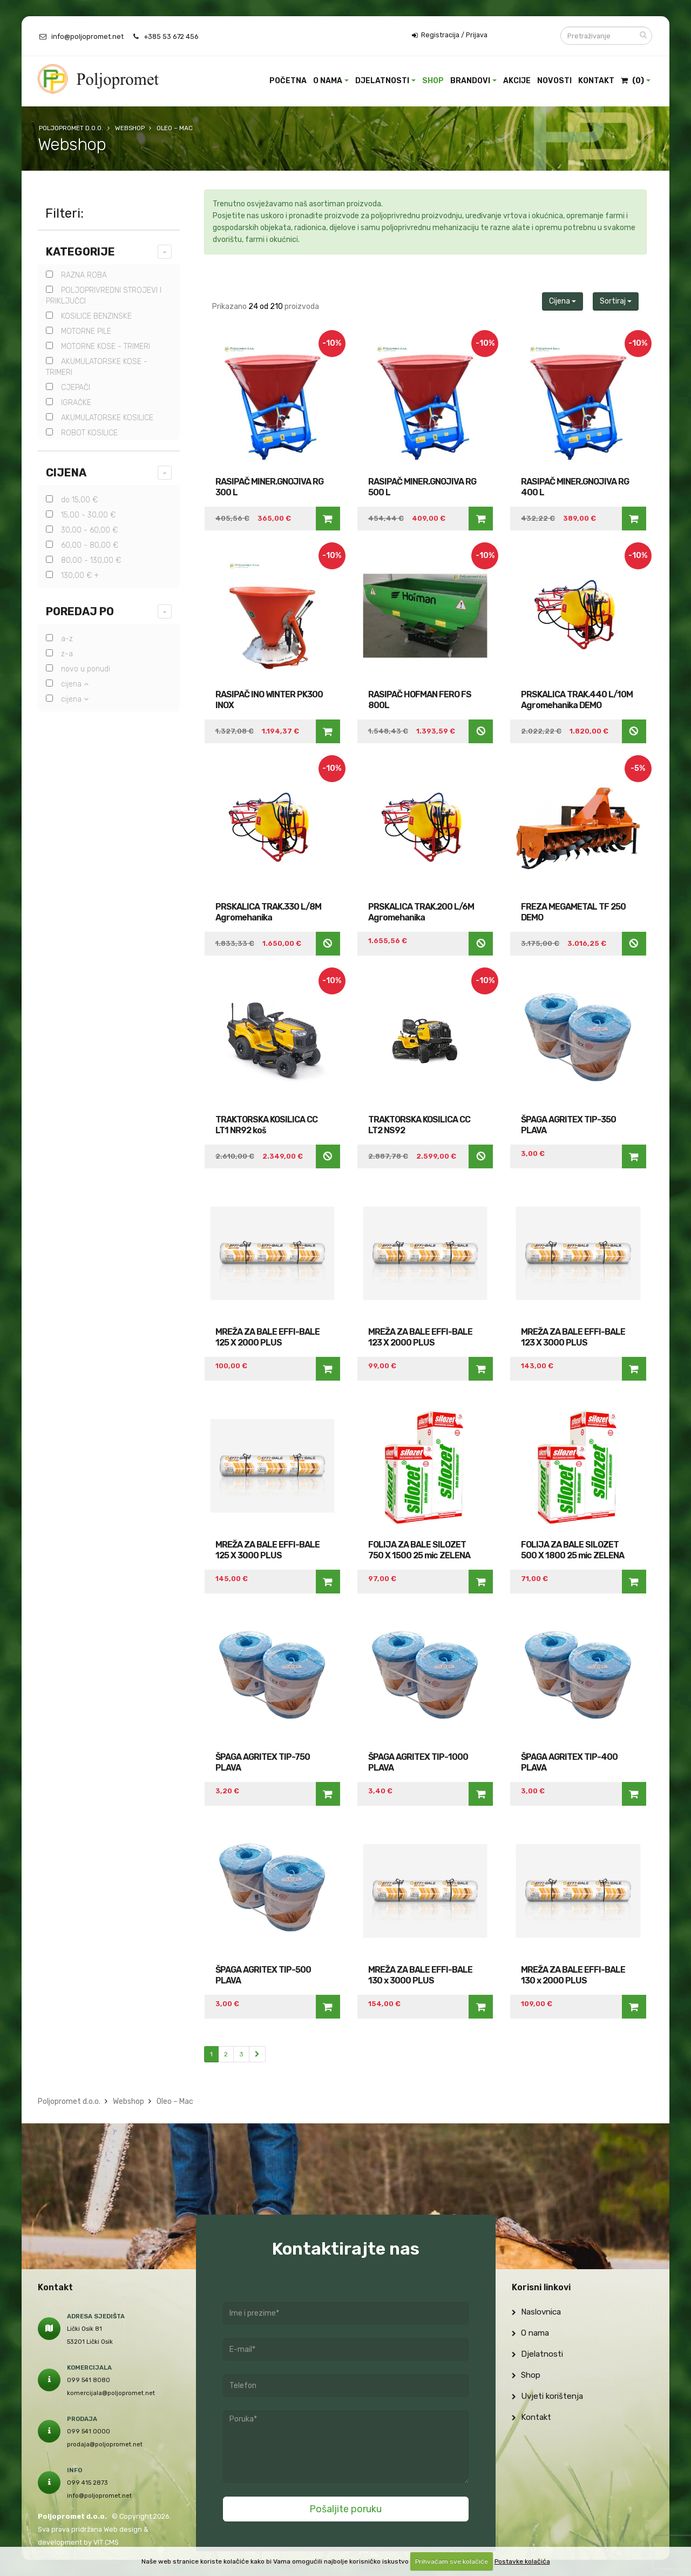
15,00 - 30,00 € (81, 515)
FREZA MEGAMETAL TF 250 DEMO (573, 912)
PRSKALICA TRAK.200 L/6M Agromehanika (421, 912)
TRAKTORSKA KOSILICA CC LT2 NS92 (419, 1124)
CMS (112, 2542)
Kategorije (80, 251)
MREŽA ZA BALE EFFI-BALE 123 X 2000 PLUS (420, 1337)
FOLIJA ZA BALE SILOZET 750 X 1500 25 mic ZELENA (419, 1550)
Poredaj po (80, 611)
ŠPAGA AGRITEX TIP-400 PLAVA (569, 1762)
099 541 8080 (88, 2380)
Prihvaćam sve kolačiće (451, 2561)
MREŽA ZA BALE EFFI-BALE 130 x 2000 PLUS (573, 1975)
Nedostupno (481, 731)
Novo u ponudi (78, 669)
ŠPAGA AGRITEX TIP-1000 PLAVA (418, 1762)
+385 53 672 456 (171, 36)
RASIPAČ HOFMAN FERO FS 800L (419, 699)
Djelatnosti (382, 80)
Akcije (517, 80)
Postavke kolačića (522, 2561)
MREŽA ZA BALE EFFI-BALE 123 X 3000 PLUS (573, 1337)
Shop (433, 80)
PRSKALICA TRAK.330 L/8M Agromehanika (268, 912)
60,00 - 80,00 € (82, 545)
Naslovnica (536, 2312)
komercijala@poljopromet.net (111, 2393)
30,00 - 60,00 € (82, 530)
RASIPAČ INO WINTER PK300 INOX (269, 699)
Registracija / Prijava (449, 35)
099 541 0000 (88, 2431)
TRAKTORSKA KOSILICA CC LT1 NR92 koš (266, 1124)
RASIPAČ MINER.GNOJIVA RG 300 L (269, 486)
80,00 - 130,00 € (83, 560)
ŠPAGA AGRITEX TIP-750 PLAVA (262, 1762)
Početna (288, 80)
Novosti (554, 80)
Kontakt (596, 80)
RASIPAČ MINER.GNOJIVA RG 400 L (575, 486)
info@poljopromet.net (87, 36)
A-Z (59, 638)
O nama (327, 80)
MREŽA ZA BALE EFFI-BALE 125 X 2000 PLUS (267, 1337)
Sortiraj (616, 301)
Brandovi (470, 80)
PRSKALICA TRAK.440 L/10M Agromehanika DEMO (577, 699)
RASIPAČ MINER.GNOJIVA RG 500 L (422, 486)
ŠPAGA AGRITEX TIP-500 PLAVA (263, 1975)
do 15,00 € (72, 500)
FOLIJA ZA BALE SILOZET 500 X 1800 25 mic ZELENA (572, 1550)
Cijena (66, 472)
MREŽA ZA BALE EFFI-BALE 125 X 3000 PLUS (267, 1550)
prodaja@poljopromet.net (105, 2444)
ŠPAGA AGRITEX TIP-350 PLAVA (568, 1124)
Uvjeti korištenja (547, 2396)
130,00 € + (72, 575)
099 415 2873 (87, 2482)
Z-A (59, 653)
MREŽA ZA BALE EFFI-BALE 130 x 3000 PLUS (420, 1975)
